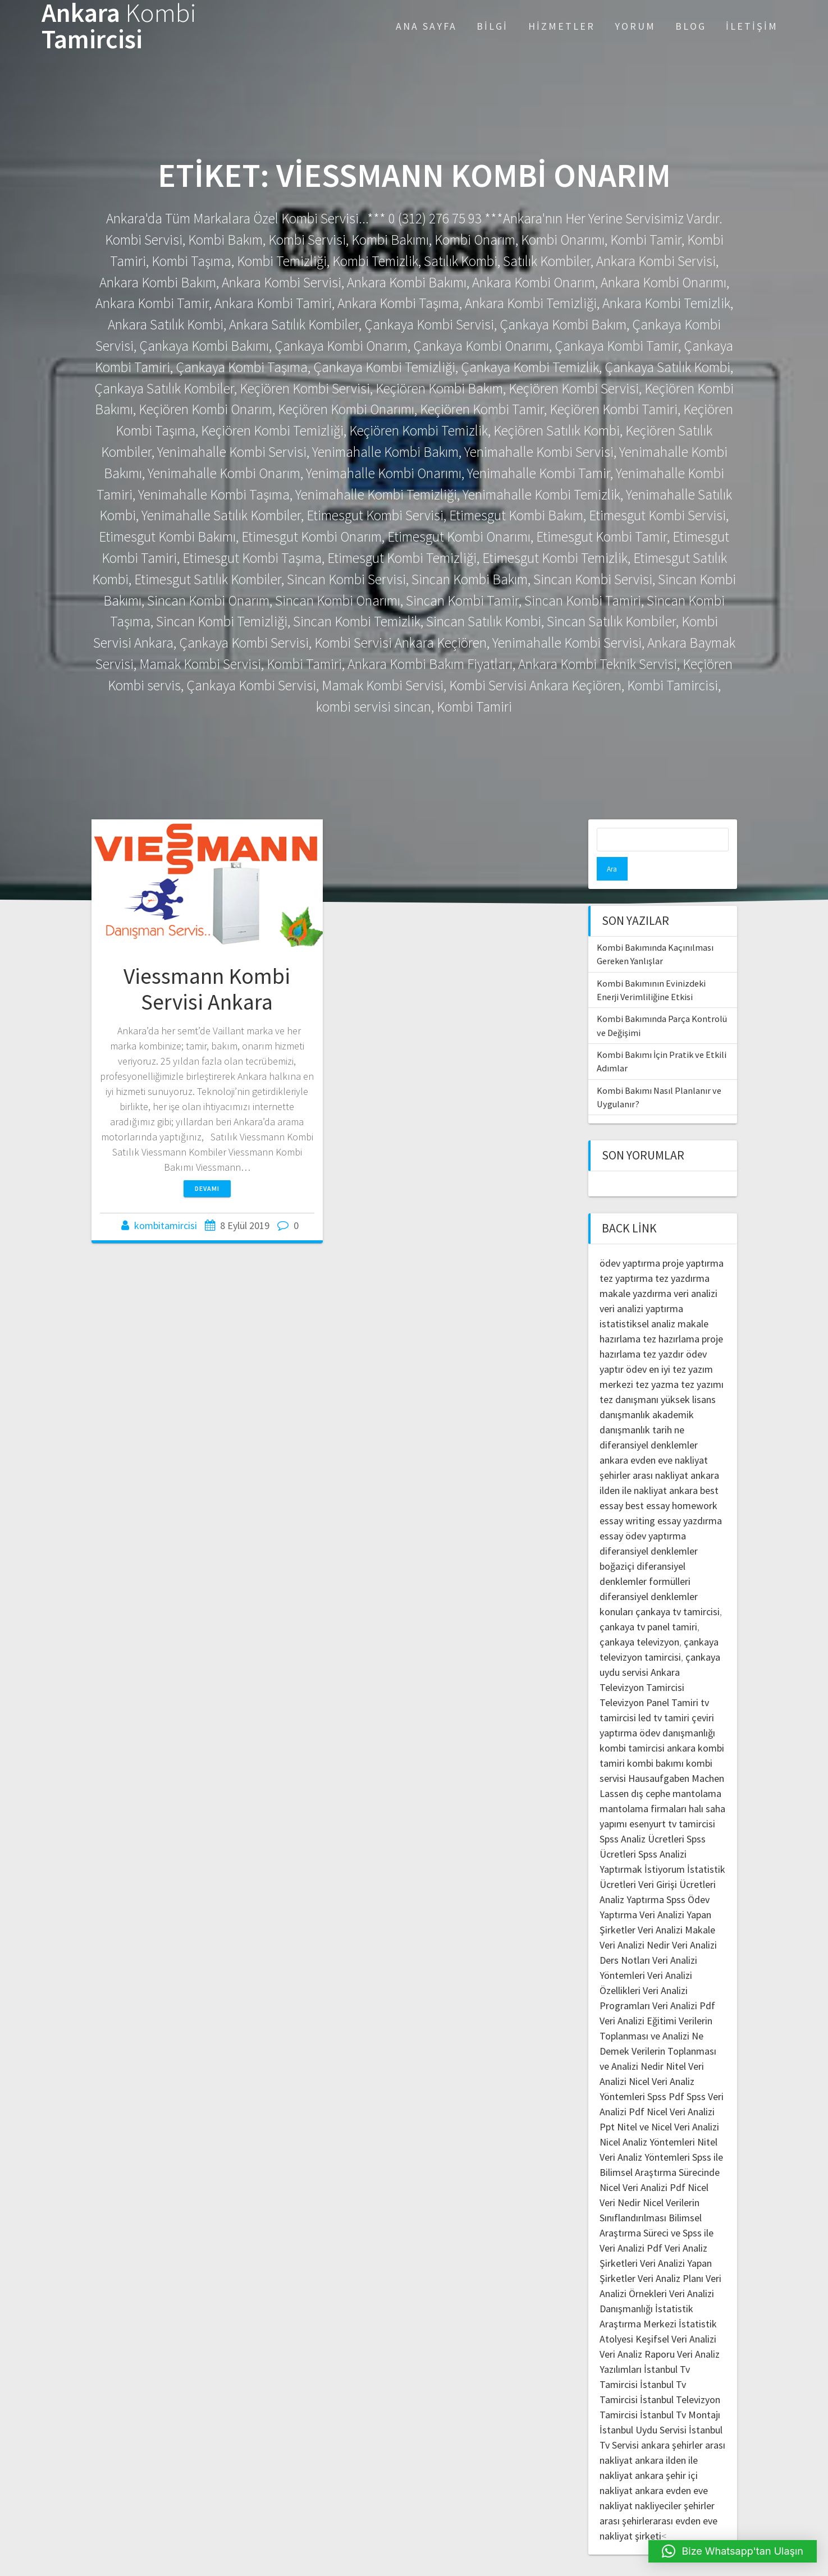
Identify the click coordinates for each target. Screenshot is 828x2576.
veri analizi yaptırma (641, 1284)
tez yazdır (663, 1330)
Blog (690, 26)
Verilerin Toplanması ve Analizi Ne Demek (656, 2012)
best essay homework (671, 1481)
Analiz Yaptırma (632, 1875)
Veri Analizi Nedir (635, 1921)
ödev (636, 1345)
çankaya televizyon (639, 1618)
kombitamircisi (165, 1225)
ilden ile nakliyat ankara (649, 1466)
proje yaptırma (693, 1239)
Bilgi (492, 26)
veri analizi (695, 1269)
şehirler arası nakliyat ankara (659, 1451)
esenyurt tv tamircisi (672, 1800)
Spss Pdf (665, 2072)
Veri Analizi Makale (676, 1906)
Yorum (635, 26)
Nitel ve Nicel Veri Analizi (668, 2103)
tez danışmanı (629, 1375)
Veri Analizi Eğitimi (638, 1997)
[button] (732, 2551)
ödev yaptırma (631, 1239)
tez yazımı (702, 1360)
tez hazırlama (671, 1315)
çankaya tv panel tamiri (648, 1603)
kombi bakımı (655, 1739)
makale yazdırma (635, 1269)
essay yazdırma (689, 1497)
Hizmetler (561, 26)
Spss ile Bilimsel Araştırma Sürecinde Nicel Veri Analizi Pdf (661, 2148)
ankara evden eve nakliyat (654, 1436)
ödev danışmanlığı (677, 1709)
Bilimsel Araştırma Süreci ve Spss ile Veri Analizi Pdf (656, 2209)
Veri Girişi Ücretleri (677, 1860)
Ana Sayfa (426, 26)
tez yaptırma (626, 1254)
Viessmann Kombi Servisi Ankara (206, 989)
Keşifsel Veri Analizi (675, 2315)
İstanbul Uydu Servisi (643, 2406)
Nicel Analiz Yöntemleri (647, 2118)
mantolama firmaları (643, 1785)
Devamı (207, 1188)
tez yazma (657, 1360)
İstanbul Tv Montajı (680, 2391)
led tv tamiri (663, 1694)
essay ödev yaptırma (643, 1512)
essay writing (627, 1497)
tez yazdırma (682, 1254)
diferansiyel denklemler (649, 1421)
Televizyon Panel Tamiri (649, 1678)
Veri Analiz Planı (670, 2254)
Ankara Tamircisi (119, 26)
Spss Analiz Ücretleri (642, 1815)
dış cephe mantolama (676, 1769)
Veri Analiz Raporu (637, 2330)
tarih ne (668, 1406)
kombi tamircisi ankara (648, 1724)
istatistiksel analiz (637, 1300)
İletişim (752, 26)
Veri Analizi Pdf (683, 1981)
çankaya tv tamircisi (677, 1588)
